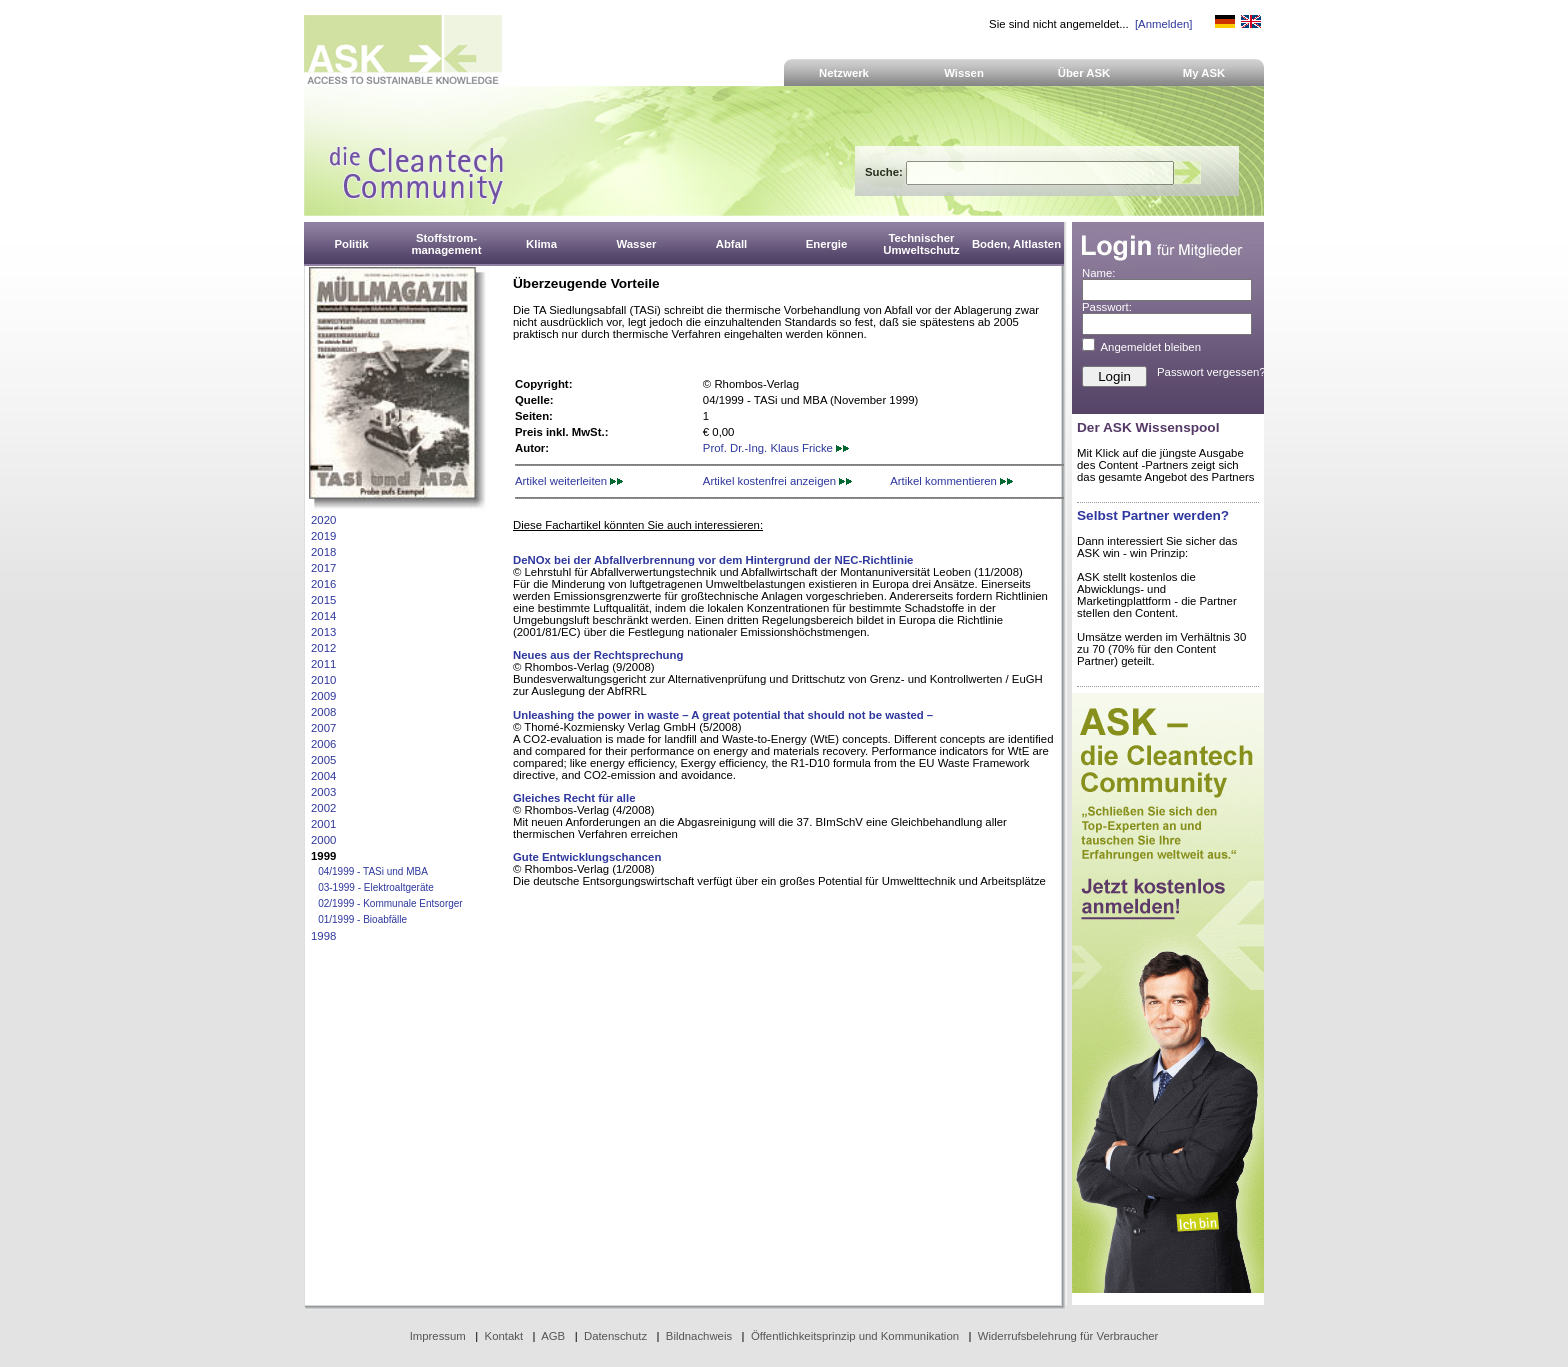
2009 (323, 696)
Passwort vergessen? (1211, 372)
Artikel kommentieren (951, 481)
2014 (323, 616)
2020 (323, 520)
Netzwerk (844, 73)
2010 (323, 680)
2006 (323, 744)
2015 (323, 600)
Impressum (438, 1336)
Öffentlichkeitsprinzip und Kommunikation (855, 1336)
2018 (323, 552)
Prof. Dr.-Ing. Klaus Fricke (776, 448)
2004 (323, 776)
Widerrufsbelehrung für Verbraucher (1068, 1336)
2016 (323, 584)
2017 (323, 568)
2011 (323, 664)
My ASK (1204, 73)
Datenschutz (615, 1336)
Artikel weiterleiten (569, 481)
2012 (323, 648)
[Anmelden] (1163, 24)
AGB (553, 1336)
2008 (323, 712)
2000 (323, 840)
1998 (323, 936)
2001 (323, 824)
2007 (323, 728)
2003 (323, 792)
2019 (323, 536)
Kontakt (504, 1336)
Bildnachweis (699, 1336)
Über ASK (1084, 73)
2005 (323, 760)
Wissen (964, 73)
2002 (323, 808)
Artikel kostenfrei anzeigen (777, 481)
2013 (323, 632)
